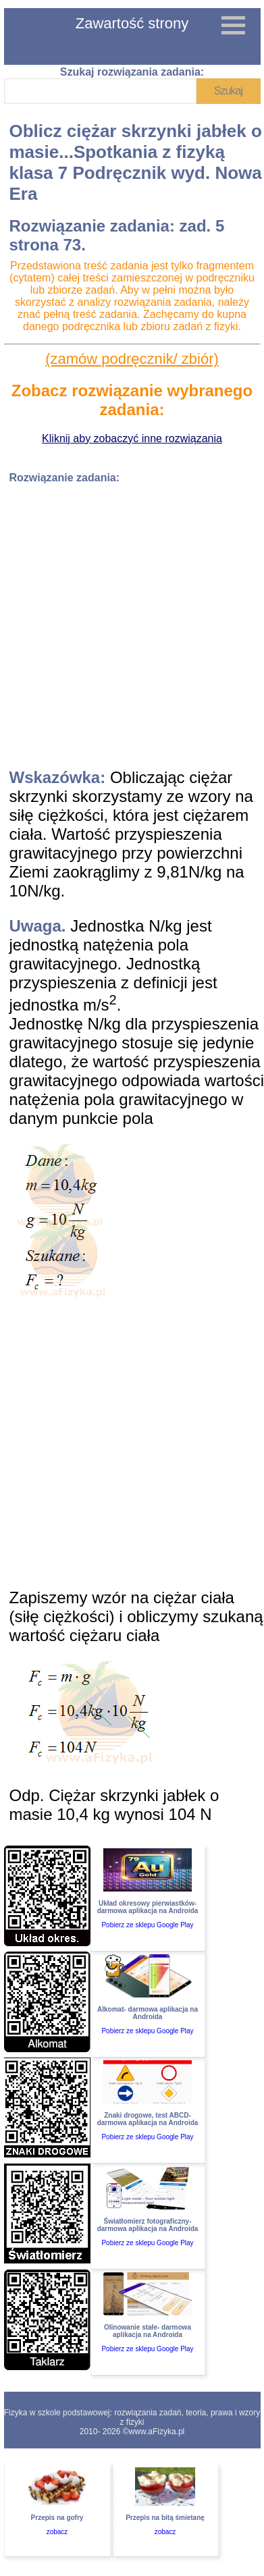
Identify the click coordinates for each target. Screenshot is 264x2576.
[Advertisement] (126, 621)
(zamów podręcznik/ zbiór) (132, 358)
